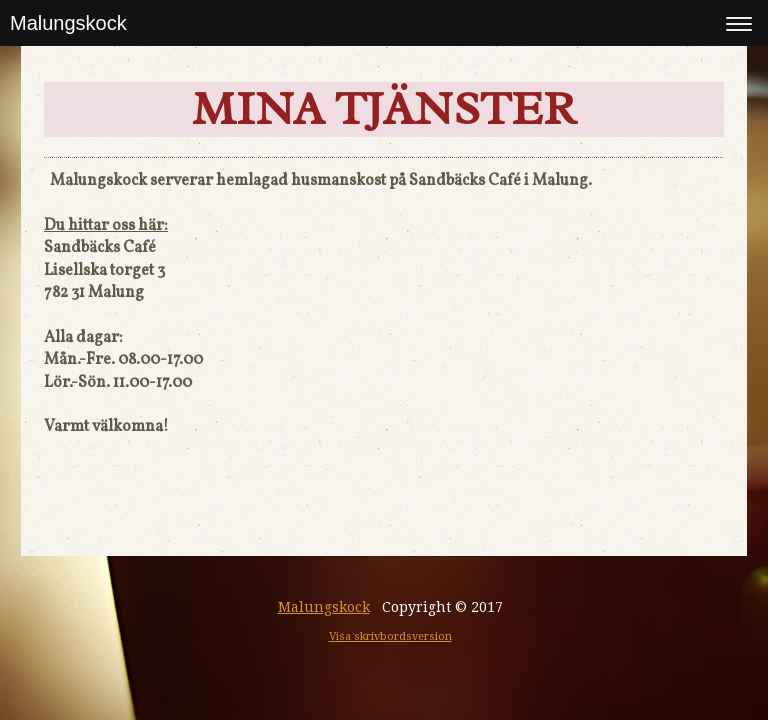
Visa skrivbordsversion (390, 636)
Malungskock (68, 23)
